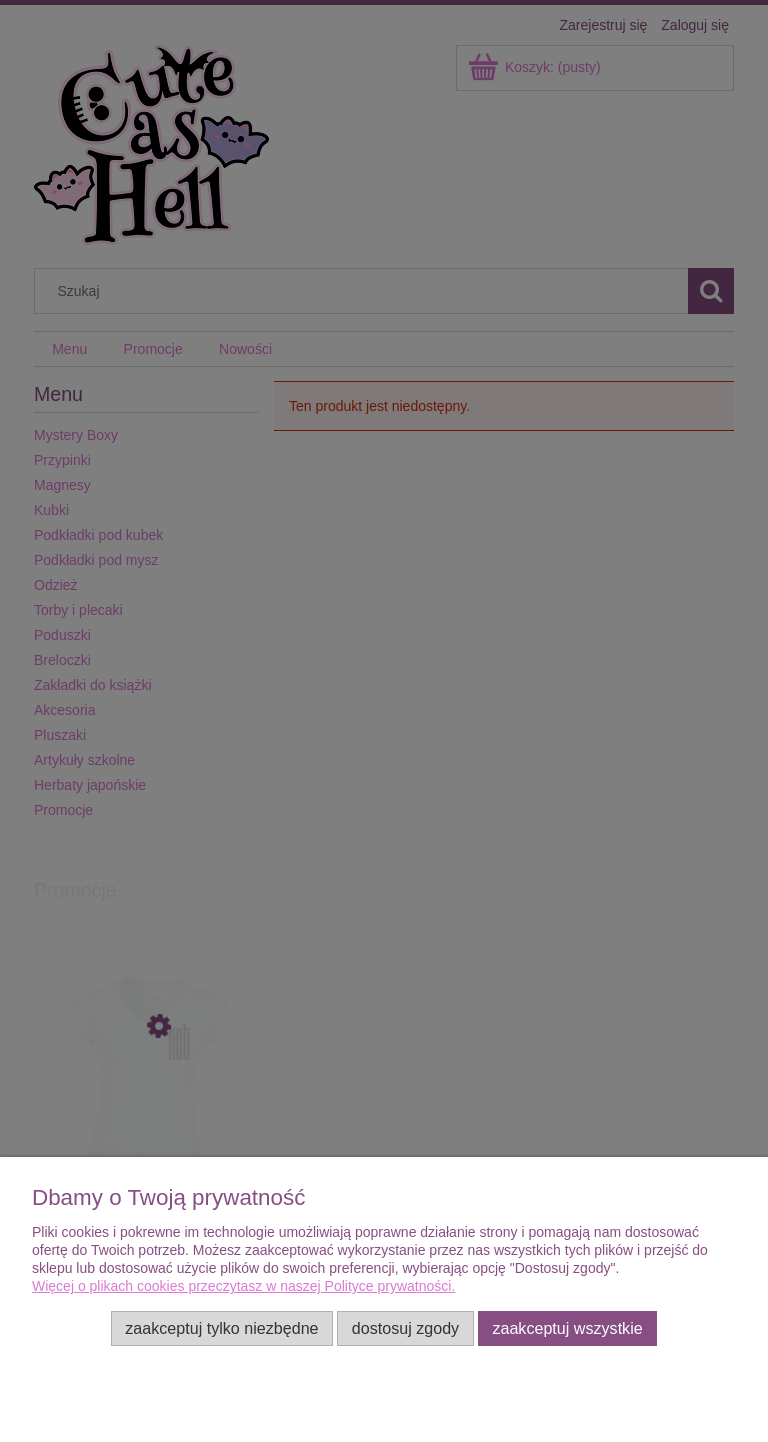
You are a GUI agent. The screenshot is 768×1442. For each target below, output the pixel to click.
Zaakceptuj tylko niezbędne (221, 1328)
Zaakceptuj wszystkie (567, 1328)
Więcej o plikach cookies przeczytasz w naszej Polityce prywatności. (243, 1286)
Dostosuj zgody (405, 1328)
